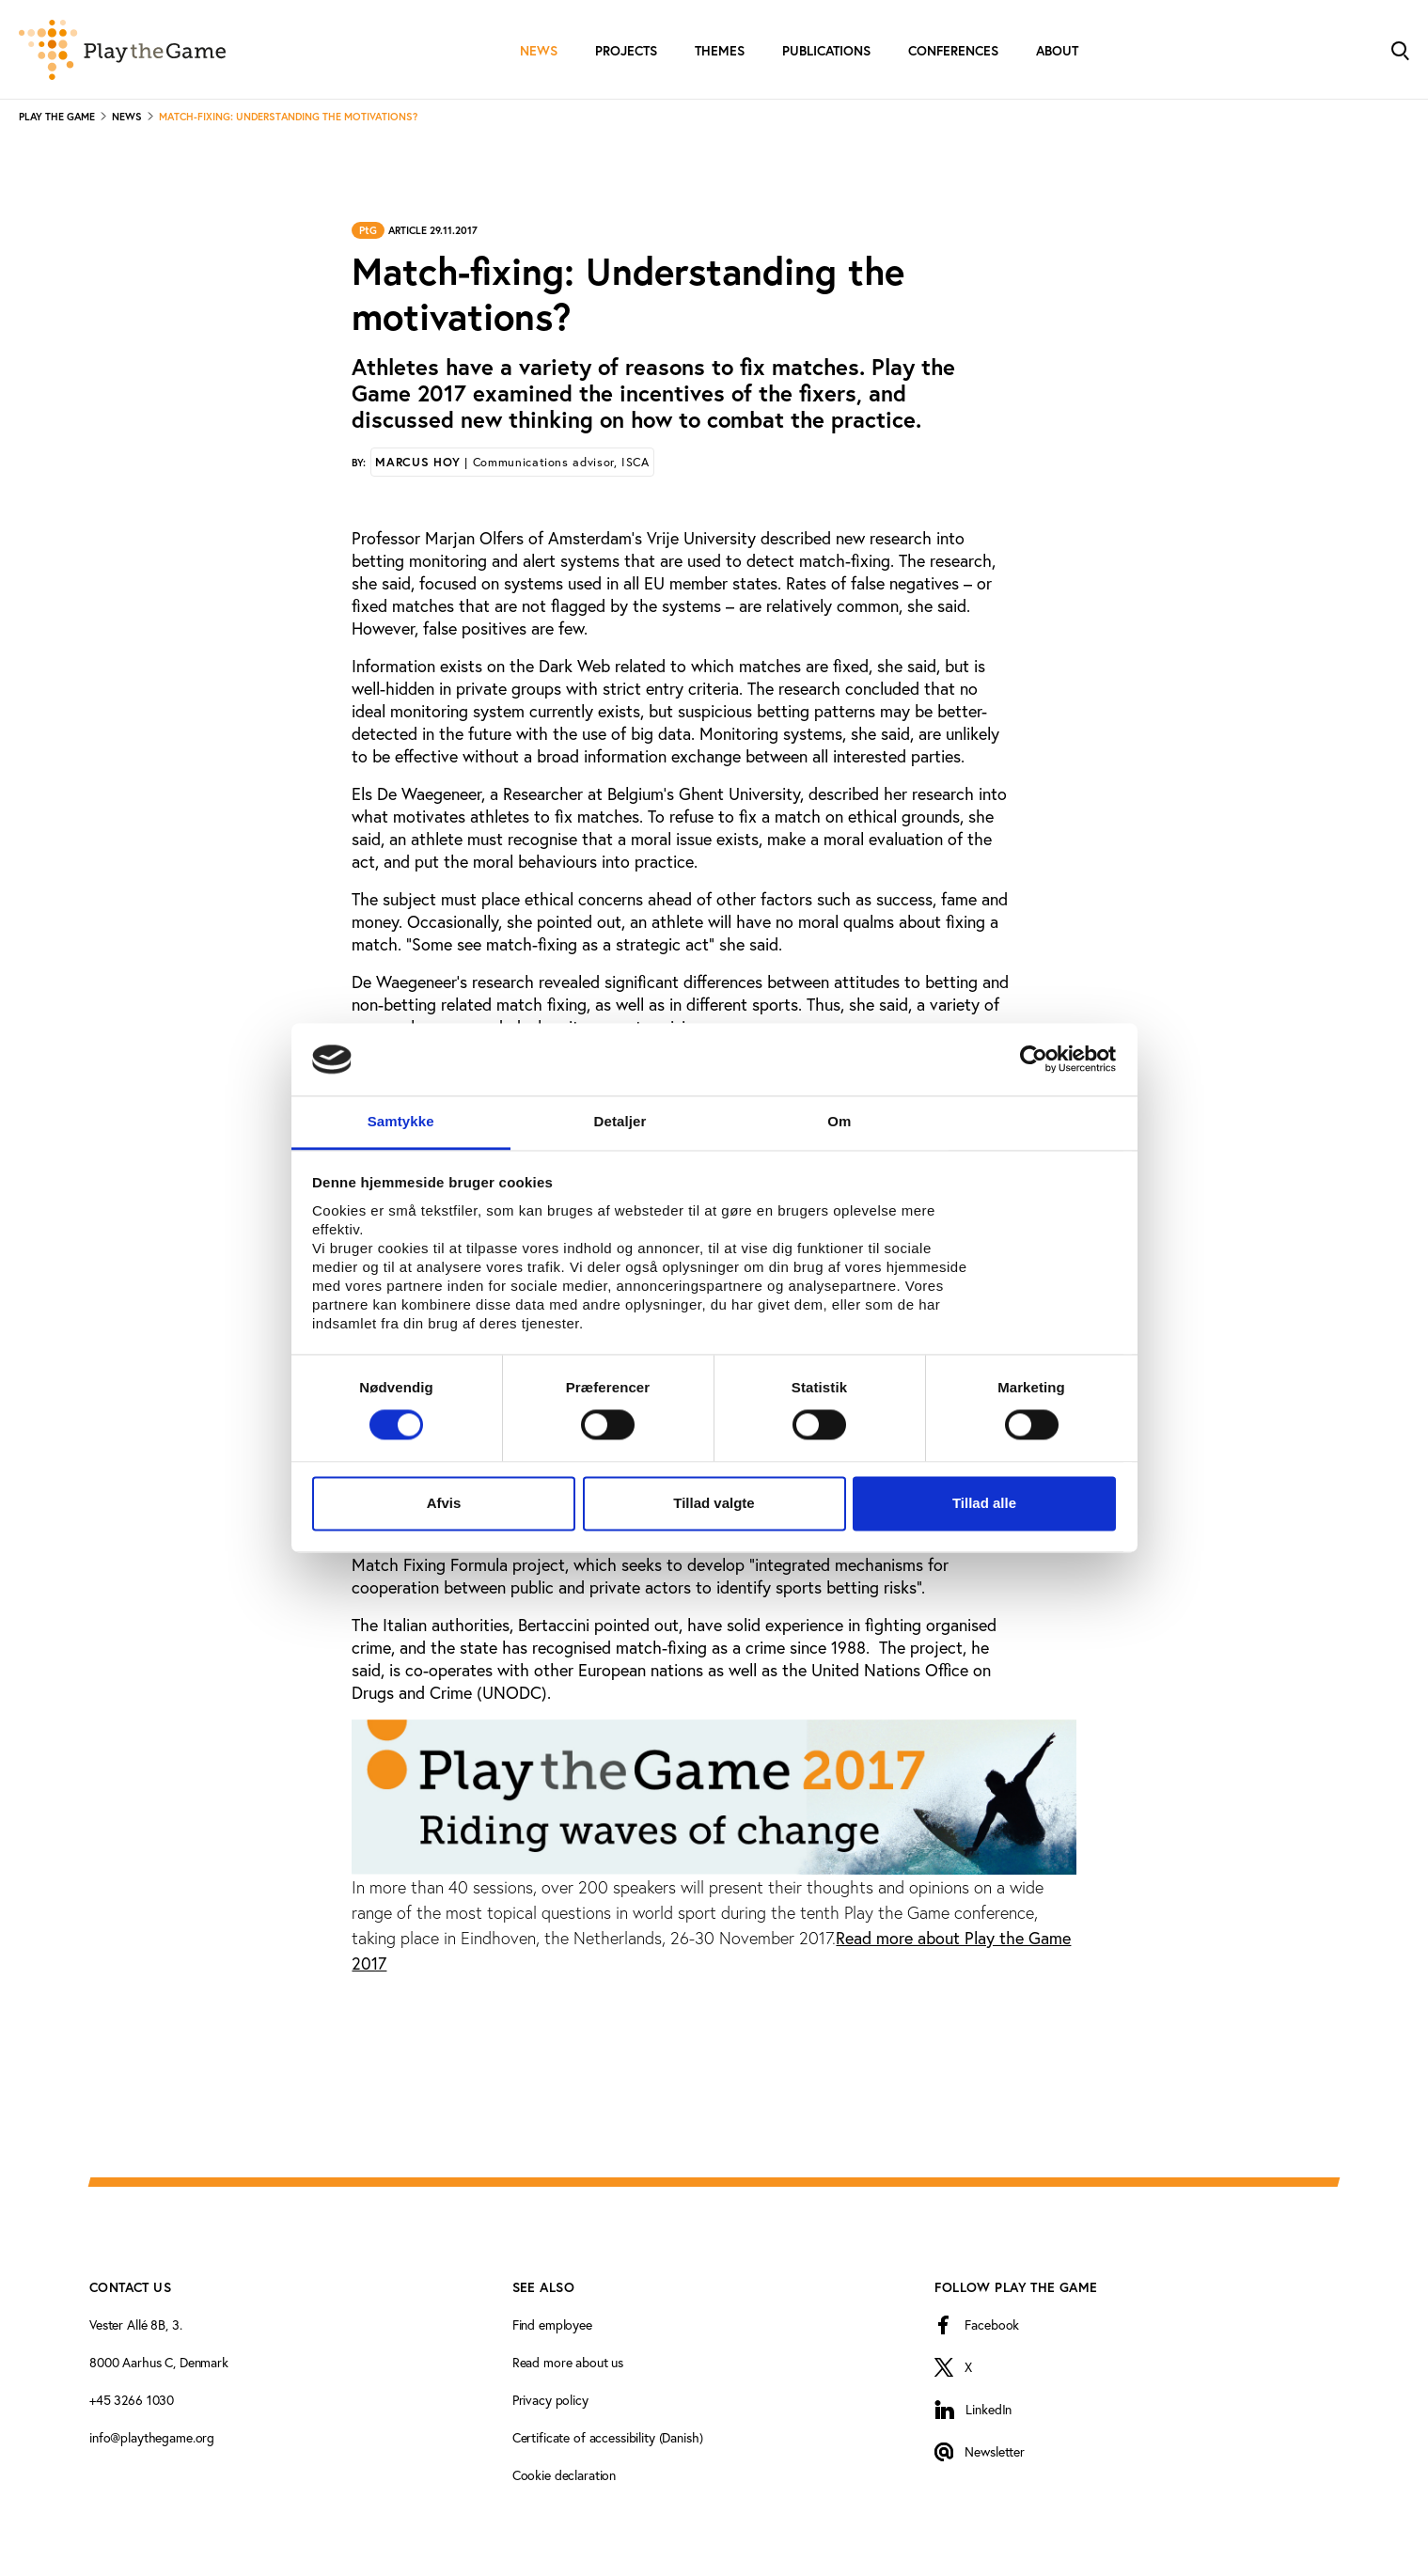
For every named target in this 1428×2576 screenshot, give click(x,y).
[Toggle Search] (1400, 49)
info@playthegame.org (151, 2437)
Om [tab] (839, 1121)
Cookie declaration (564, 2475)
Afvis (444, 1503)
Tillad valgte (713, 1503)
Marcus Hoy (512, 462)
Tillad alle (984, 1503)
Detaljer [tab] (620, 1121)
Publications (826, 50)
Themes (720, 50)
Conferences (953, 50)
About (1057, 50)
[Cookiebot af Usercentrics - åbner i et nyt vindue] (1033, 1059)
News (538, 50)
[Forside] (122, 50)
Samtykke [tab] (401, 1121)
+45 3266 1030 (131, 2400)
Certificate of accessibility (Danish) (607, 2437)
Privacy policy (550, 2400)
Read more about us (567, 2362)
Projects (626, 50)
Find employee (552, 2325)
